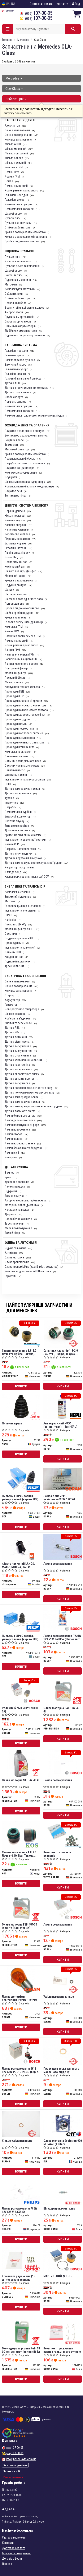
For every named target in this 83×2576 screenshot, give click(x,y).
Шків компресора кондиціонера (25, 481)
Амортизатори (14, 312)
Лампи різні (12, 1152)
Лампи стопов (14, 1134)
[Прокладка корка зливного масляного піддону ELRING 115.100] (62, 2051)
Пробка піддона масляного (22, 241)
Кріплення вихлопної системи (23, 835)
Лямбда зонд (13, 872)
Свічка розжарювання (19, 135)
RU (13, 3)
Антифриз (11, 1252)
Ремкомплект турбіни (18, 812)
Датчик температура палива (22, 1101)
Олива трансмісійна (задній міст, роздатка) (32, 1266)
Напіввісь (11, 919)
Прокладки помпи (16, 724)
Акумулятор (13, 125)
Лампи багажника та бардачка (24, 1148)
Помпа (9, 181)
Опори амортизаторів (18, 321)
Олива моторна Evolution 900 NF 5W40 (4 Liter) (62, 2142)
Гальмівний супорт (16, 369)
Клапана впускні (15, 520)
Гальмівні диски (15, 199)
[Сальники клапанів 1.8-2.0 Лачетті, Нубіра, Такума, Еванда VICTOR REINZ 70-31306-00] (21, 1333)
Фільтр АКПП (13, 144)
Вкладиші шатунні (16, 548)
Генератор (11, 1004)
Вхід (76, 3)
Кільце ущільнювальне (17, 2140)
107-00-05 (36, 13)
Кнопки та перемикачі (19, 1023)
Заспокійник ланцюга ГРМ (21, 659)
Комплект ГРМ (14, 167)
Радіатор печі (13, 491)
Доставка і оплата (41, 3)
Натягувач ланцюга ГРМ (20, 654)
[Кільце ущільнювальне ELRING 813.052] (21, 2123)
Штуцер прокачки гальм (59, 2208)
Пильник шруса (12, 1423)
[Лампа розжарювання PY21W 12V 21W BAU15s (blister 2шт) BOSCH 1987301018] (62, 1618)
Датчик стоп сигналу (18, 392)
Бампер (10, 1172)
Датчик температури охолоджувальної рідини (34, 862)
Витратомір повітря (17, 825)
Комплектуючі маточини (20, 289)
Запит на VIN (11, 2471)
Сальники (11, 933)
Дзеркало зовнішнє (17, 1182)
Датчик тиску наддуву (19, 853)
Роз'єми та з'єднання (18, 1018)
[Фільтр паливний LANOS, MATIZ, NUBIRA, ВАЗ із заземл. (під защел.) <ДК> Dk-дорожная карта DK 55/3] (21, 1546)
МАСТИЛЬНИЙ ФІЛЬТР (57, 2276)
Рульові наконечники (18, 222)
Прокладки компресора (20, 737)
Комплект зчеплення (18, 892)
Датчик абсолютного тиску (22, 1074)
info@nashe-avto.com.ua (21, 2459)
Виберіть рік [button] (16, 99)
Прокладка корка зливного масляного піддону (61, 2070)
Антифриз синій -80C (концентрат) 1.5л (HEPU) (60, 1425)
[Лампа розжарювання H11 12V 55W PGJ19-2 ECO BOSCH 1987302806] (21, 2051)
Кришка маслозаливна (19, 580)
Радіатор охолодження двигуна (25, 431)
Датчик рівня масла (17, 1041)
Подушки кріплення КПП (20, 938)
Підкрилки (11, 1191)
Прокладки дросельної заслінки (25, 714)
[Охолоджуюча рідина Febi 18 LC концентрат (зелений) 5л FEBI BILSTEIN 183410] (21, 2331)
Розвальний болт (16, 303)
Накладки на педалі (17, 1209)
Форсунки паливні (16, 774)
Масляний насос (15, 575)
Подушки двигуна (16, 585)
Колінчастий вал (15, 566)
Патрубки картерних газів (20, 849)
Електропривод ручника (20, 360)
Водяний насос (14, 440)
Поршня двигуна (15, 511)
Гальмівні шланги (15, 374)
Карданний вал (14, 956)
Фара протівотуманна (19, 1228)
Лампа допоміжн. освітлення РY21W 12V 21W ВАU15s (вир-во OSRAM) (20, 1998)
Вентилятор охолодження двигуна (26, 435)
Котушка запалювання (19, 139)
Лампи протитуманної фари (22, 1125)
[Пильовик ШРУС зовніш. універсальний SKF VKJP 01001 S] (21, 1618)
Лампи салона (14, 1138)
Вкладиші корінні (15, 543)
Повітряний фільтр (16, 668)
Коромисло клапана (18, 534)
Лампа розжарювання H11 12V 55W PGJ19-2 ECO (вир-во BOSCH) (21, 2070)
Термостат (12, 444)
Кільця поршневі (15, 515)
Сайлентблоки (14, 293)
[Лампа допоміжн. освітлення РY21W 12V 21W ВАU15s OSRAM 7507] (21, 1979)
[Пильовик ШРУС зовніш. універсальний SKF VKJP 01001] (21, 1479)
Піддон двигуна (15, 603)
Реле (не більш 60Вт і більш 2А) (20, 1709)
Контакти (62, 3)
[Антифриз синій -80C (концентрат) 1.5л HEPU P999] (62, 1406)
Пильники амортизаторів (20, 326)
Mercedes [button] (13, 78)
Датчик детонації (16, 1037)
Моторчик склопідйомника (22, 1205)
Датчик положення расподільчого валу (30, 1092)
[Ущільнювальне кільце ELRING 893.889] (62, 1979)
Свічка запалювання (18, 130)
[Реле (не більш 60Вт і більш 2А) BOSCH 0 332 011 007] (21, 1691)
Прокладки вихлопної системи (24, 733)
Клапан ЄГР (12, 844)
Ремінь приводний (16, 185)
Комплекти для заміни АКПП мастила (28, 1271)
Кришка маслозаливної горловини (26, 236)
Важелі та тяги (14, 275)
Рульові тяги (13, 218)
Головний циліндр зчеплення (23, 906)
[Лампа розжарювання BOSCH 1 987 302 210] (62, 1546)
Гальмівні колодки (17, 195)
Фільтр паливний (15, 162)
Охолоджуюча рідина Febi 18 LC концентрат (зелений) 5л (21, 2350)
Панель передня (15, 1186)
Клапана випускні (16, 525)
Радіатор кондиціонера (20, 468)
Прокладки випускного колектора (26, 710)
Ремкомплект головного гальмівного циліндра (34, 415)
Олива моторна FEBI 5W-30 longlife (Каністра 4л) (19, 1926)
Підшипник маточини (18, 279)
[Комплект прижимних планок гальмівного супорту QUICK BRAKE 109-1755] (62, 2331)
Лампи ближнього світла (20, 1115)
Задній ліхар (13, 1232)
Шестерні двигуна (16, 594)
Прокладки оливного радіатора (25, 742)
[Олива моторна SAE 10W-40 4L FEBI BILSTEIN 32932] (62, 1691)
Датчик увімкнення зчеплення (24, 1060)
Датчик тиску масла (18, 1083)
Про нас (7, 2563)
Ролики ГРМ (12, 176)
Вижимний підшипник (18, 896)
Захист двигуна (14, 1195)
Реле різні (11, 1157)
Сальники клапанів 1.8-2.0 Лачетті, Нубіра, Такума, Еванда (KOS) (19, 1854)
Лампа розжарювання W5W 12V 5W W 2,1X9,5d (19, 2210)
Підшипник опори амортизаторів (25, 335)
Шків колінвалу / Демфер (21, 571)
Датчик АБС (13, 383)
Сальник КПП (13, 952)
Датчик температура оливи (22, 1097)
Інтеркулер (12, 802)
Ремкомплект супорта (19, 204)
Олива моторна (15, 1257)
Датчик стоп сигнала (18, 1055)
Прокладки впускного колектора (26, 705)
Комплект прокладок (18, 751)
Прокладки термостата (19, 728)
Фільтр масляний (16, 148)
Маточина (11, 284)
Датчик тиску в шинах (18, 1069)
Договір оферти (12, 2558)
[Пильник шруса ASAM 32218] (21, 1406)
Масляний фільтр (16, 673)
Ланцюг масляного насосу (22, 663)
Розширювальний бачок (20, 458)
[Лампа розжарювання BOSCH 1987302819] (62, 1907)
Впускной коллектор (18, 816)
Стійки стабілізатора (18, 227)
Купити (21, 1386)
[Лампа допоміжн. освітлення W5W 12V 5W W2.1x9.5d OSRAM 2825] (62, 1479)
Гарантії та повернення (16, 2553)
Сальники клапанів (17, 756)
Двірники (11, 1214)
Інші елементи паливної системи (25, 779)
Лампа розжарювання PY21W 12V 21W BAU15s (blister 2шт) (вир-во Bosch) (62, 1637)
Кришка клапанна (16, 617)
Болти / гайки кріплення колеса (25, 307)
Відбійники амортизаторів (21, 330)
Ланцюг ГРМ (13, 650)
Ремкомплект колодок (19, 209)
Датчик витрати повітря (20, 1078)
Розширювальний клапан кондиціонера (30, 486)
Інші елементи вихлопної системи (26, 839)
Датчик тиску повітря (18, 1050)
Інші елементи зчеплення (20, 910)
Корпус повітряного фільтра (22, 687)
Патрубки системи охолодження (25, 463)
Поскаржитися (13, 2476)
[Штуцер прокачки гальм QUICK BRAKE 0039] (62, 2191)
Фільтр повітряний (17, 153)
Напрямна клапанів (17, 529)
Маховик (10, 901)
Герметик (11, 1276)
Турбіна (10, 798)
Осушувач (11, 477)
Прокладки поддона (18, 719)
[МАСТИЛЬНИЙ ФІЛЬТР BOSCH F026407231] (62, 2259)
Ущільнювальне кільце (58, 1996)
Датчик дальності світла (20, 1111)
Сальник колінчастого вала (22, 765)
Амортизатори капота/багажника (26, 1200)
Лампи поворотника (18, 1129)
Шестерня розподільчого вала (24, 599)
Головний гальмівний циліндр (23, 378)
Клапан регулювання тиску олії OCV (27, 876)
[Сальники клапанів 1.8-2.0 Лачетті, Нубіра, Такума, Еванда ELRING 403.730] (63, 1333)
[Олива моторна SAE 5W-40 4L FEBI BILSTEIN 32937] (21, 1763)
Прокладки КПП (15, 943)
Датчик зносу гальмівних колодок (26, 387)
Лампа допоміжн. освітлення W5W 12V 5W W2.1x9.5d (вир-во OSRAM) (60, 1497)
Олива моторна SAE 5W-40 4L (21, 1780)
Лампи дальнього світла (20, 1120)
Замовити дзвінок (15, 2465)
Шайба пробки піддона (19, 612)
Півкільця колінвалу (17, 552)
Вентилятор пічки (16, 495)
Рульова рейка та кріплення (22, 266)
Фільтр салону (14, 158)
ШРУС (9, 915)
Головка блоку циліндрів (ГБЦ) (24, 622)
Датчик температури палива (22, 788)
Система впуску (15, 821)
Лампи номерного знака (20, 1143)
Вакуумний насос (16, 364)
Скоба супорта (14, 397)
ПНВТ (8, 784)
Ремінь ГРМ (12, 172)
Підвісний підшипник (18, 961)
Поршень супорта (16, 401)
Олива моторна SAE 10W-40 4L (61, 1709)
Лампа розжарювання (57, 1563)
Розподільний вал (16, 562)
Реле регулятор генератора (22, 1009)
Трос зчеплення (15, 966)
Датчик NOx (12, 1032)
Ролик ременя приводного (22, 190)
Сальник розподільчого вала (23, 761)
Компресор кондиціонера (21, 472)
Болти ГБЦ (11, 557)
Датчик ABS (12, 1027)
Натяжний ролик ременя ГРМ (23, 636)
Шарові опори (14, 213)
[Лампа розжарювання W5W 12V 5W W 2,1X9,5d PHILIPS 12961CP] (21, 2191)
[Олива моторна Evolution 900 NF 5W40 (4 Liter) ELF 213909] (62, 2123)
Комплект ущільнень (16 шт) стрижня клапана (18, 2278)
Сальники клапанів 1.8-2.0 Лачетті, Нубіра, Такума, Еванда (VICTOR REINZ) (19, 1352)
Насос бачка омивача (19, 1219)
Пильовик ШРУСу (16, 924)
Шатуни (10, 589)
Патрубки (11, 807)
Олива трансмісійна (17, 1262)
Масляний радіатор (17, 449)
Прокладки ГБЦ (15, 691)
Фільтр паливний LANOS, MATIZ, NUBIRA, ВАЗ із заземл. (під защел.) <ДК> (19, 1565)
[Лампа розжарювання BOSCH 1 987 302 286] (62, 1763)
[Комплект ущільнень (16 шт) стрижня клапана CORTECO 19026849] (21, 2259)
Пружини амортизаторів (20, 317)
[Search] (73, 29)
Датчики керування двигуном (23, 858)
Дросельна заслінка (18, 830)
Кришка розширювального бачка (25, 232)
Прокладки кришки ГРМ (20, 747)
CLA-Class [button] (14, 88)
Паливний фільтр (15, 677)
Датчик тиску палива (18, 793)
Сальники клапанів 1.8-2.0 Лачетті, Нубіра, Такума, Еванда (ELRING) (60, 1352)
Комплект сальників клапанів (57, 1854)
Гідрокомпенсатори (17, 538)
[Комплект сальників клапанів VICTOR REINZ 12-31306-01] (62, 1835)
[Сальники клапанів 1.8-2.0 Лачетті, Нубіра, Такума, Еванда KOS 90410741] (21, 1835)
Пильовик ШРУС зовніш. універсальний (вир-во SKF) (20, 1497)
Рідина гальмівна (16, 1248)
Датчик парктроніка (18, 1064)
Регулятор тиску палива (20, 867)
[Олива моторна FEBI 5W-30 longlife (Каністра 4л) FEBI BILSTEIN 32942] (21, 1907)
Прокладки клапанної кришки (24, 700)
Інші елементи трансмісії (20, 947)
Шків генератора (15, 1013)
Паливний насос (15, 770)
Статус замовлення (14, 2537)
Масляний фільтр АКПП (19, 929)
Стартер (10, 995)
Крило (9, 1177)
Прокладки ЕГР (14, 696)
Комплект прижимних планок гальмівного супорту (62, 2350)
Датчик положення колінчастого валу (29, 1088)
